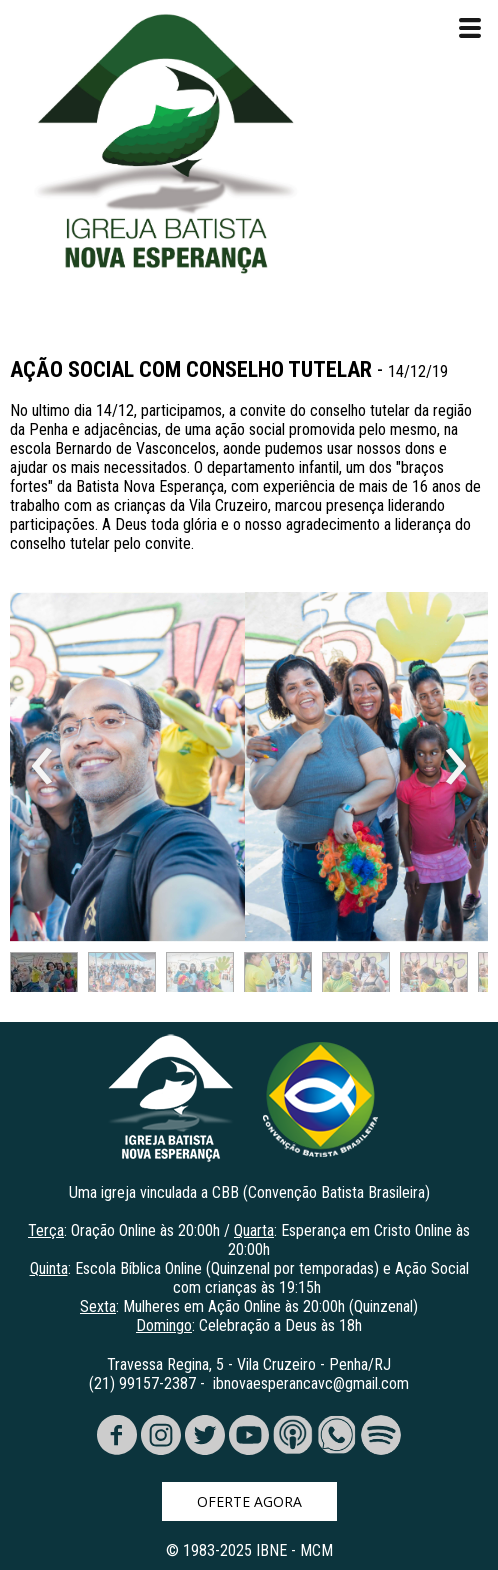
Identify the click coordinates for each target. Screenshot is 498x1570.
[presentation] (42, 767)
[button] (44, 977)
